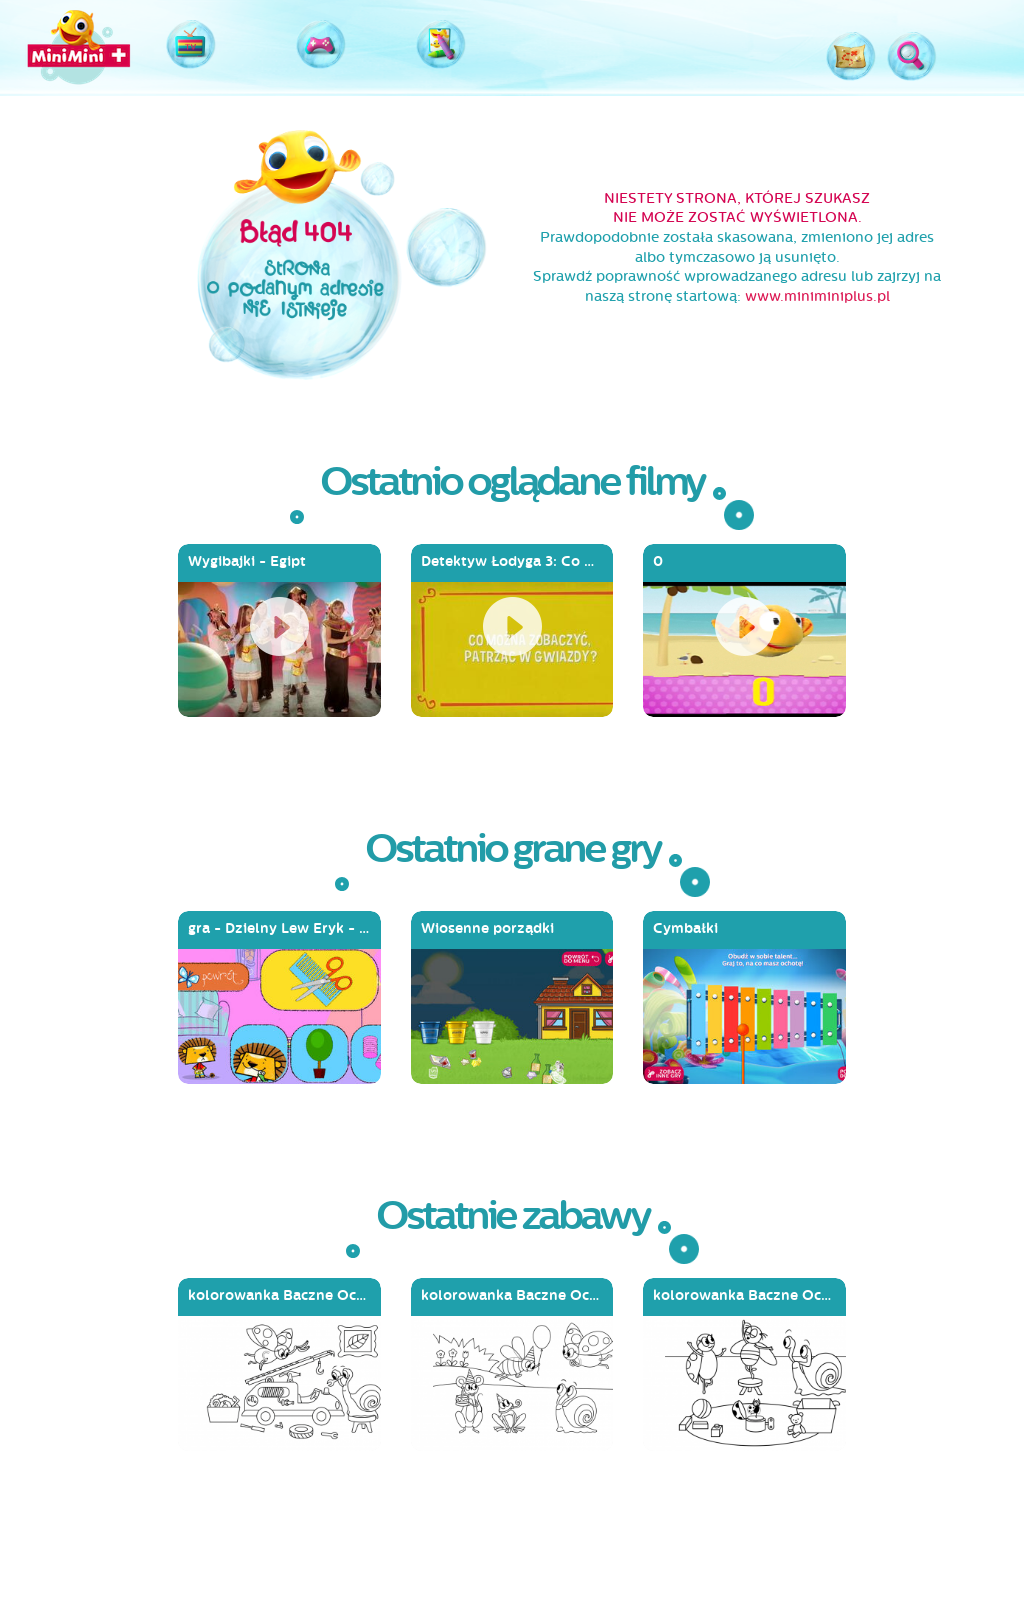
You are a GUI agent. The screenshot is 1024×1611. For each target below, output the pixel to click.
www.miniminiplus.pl (817, 296)
